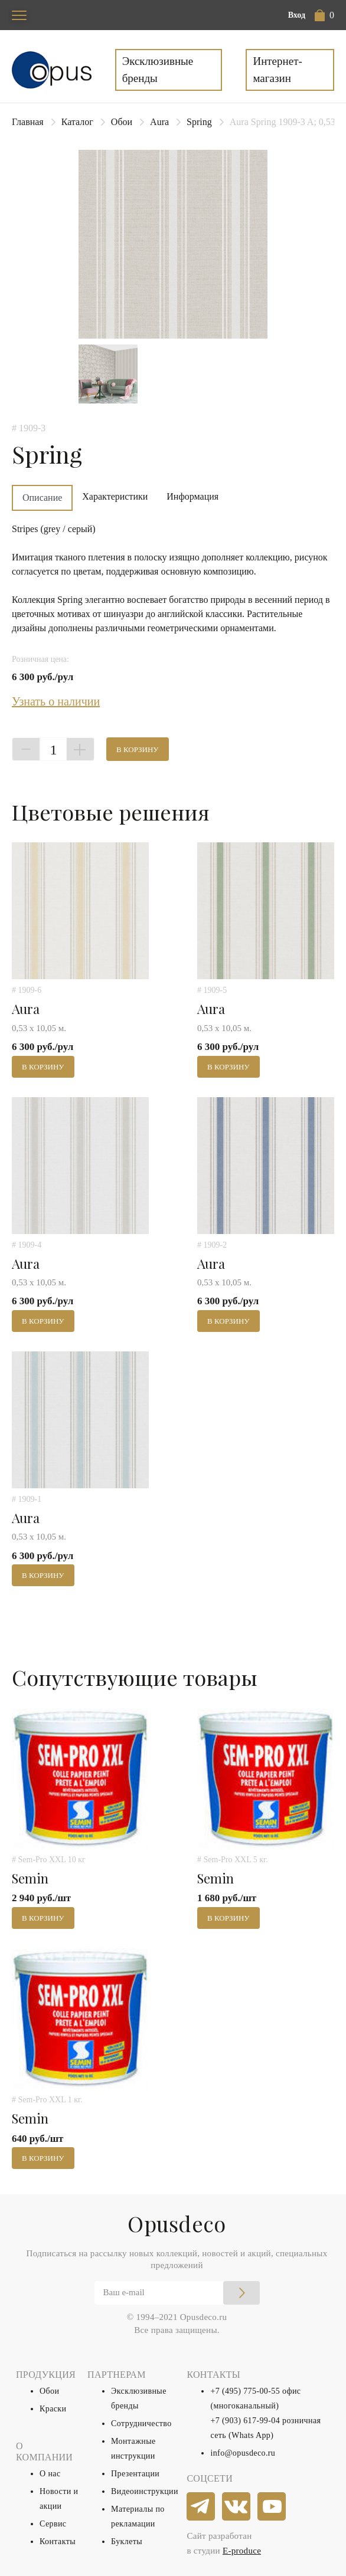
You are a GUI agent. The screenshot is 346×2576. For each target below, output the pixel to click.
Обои (121, 122)
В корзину (137, 749)
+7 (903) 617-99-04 (245, 2420)
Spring (199, 122)
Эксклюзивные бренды (158, 69)
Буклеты (126, 2541)
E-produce (242, 2550)
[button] (324, 15)
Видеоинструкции (144, 2491)
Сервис (53, 2523)
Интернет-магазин (277, 69)
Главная (28, 122)
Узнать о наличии (56, 701)
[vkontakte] (237, 2507)
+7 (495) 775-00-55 (245, 2391)
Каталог (77, 122)
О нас (50, 2473)
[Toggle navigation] (19, 15)
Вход (296, 15)
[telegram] (201, 2507)
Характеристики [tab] (115, 496)
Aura (159, 122)
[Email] (177, 2293)
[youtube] (272, 2507)
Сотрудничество (141, 2423)
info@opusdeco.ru (242, 2453)
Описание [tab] (42, 498)
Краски (53, 2408)
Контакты (58, 2541)
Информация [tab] (192, 496)
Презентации (135, 2473)
